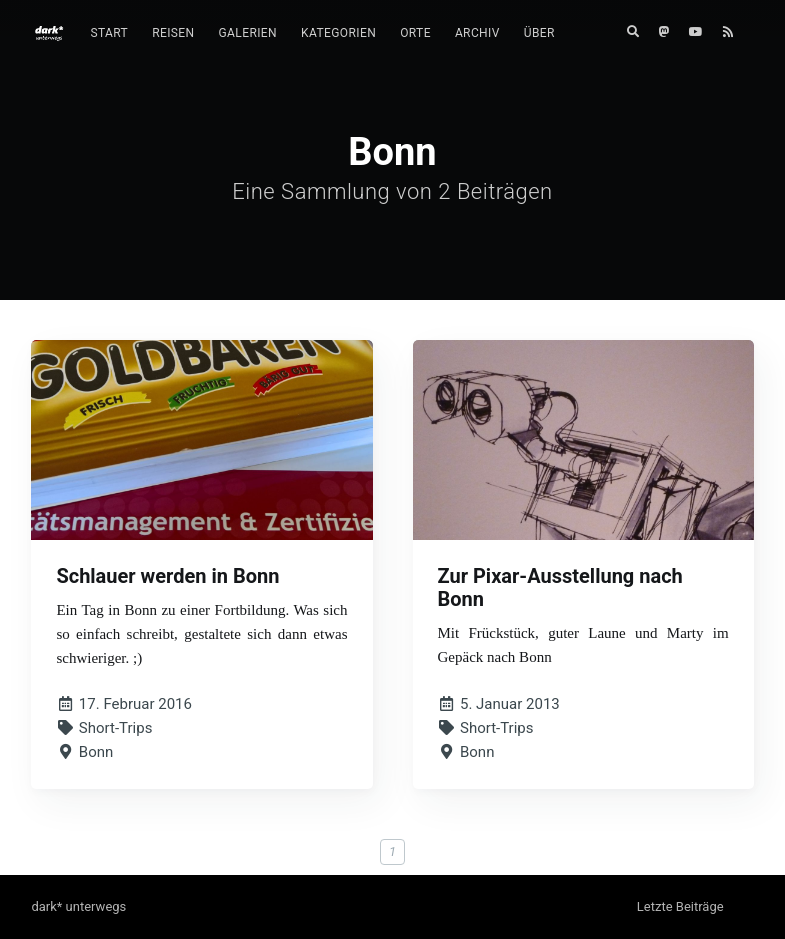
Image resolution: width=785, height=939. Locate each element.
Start (109, 33)
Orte (415, 33)
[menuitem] (109, 33)
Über (539, 33)
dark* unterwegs (78, 906)
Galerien (248, 33)
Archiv (477, 33)
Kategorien (338, 33)
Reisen (173, 33)
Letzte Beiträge (680, 906)
